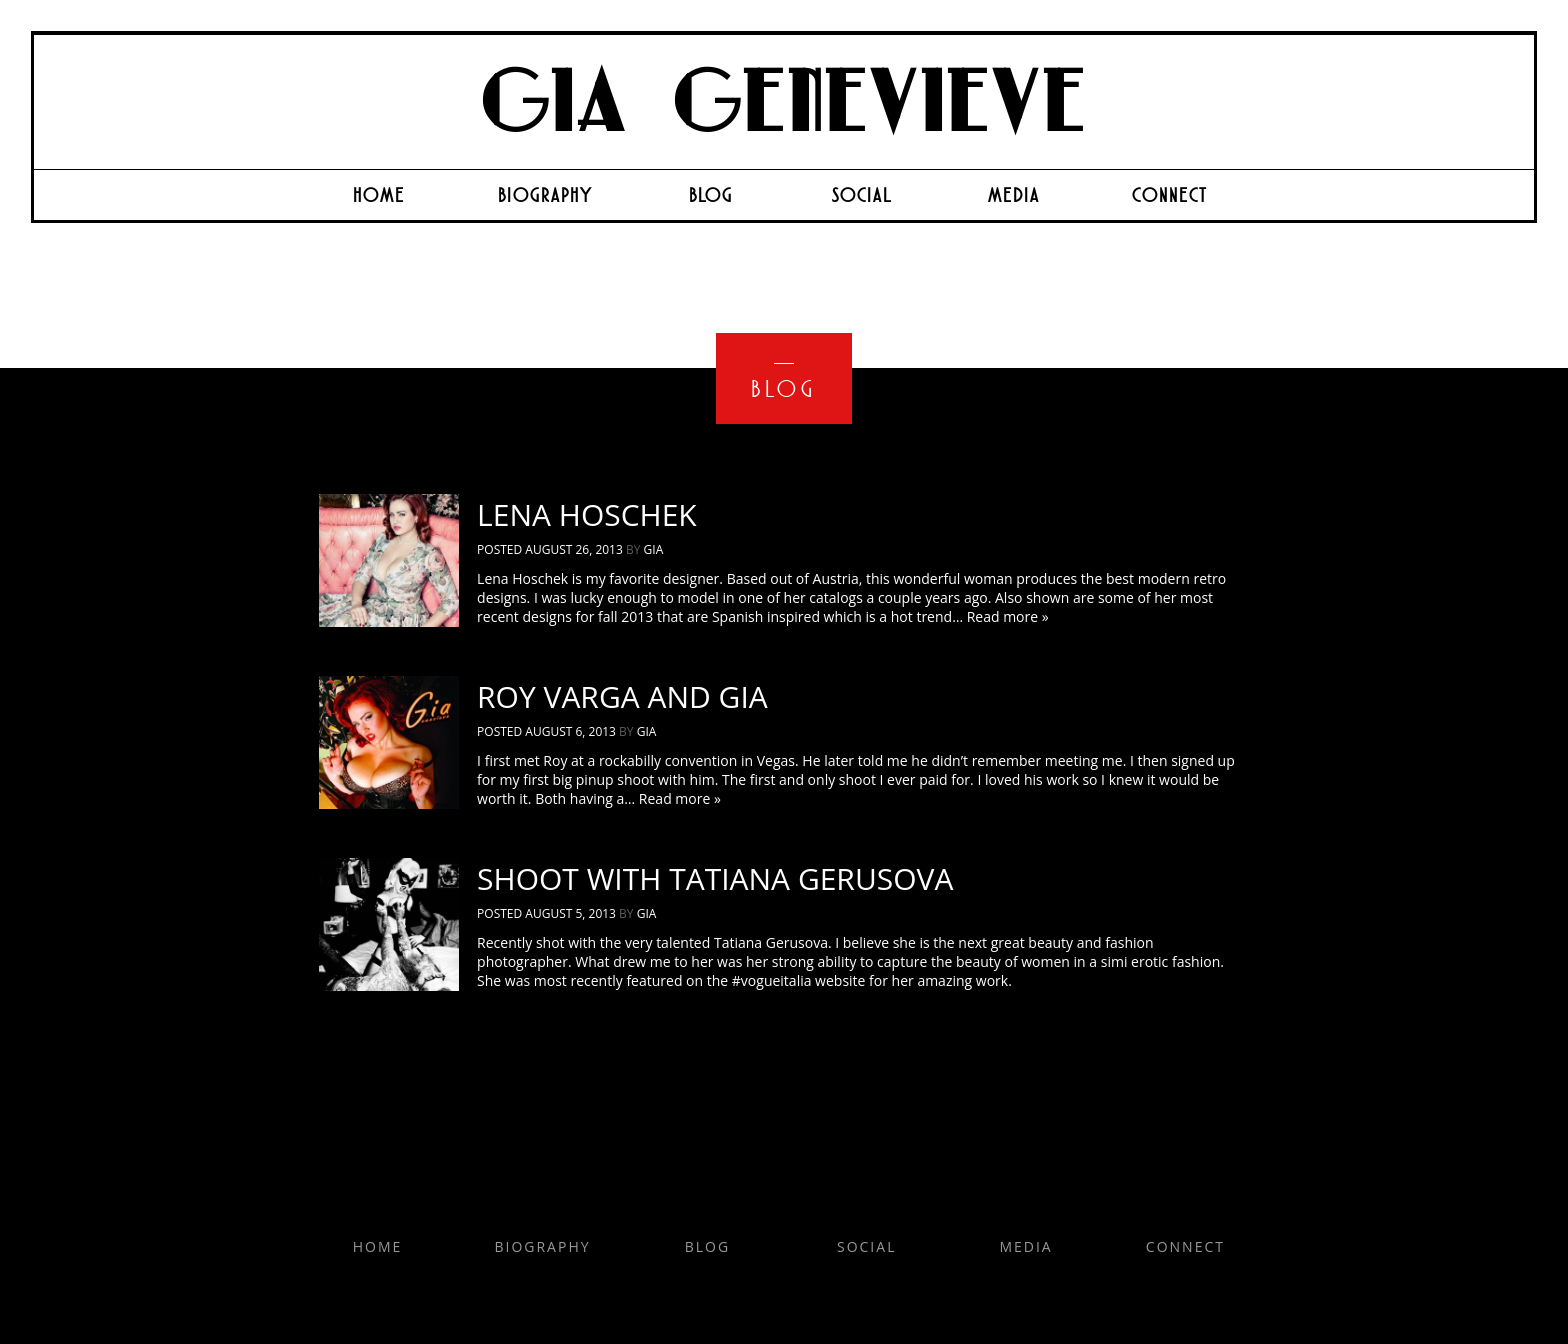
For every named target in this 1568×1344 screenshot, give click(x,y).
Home (379, 195)
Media (1014, 195)
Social (862, 195)
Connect (1170, 195)
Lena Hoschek (587, 514)
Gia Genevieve (784, 103)
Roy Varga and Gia (622, 696)
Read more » (1008, 616)
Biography (545, 195)
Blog (711, 195)
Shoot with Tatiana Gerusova (715, 878)
